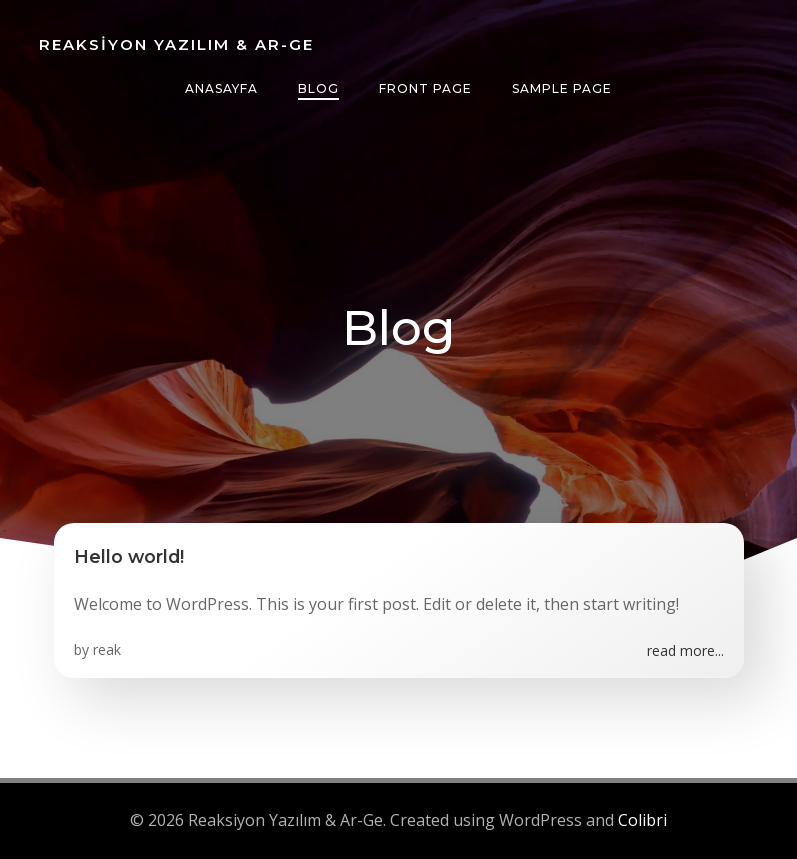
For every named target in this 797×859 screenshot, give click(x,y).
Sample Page (562, 88)
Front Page (425, 88)
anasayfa (221, 88)
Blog (318, 88)
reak (107, 649)
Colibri (642, 820)
